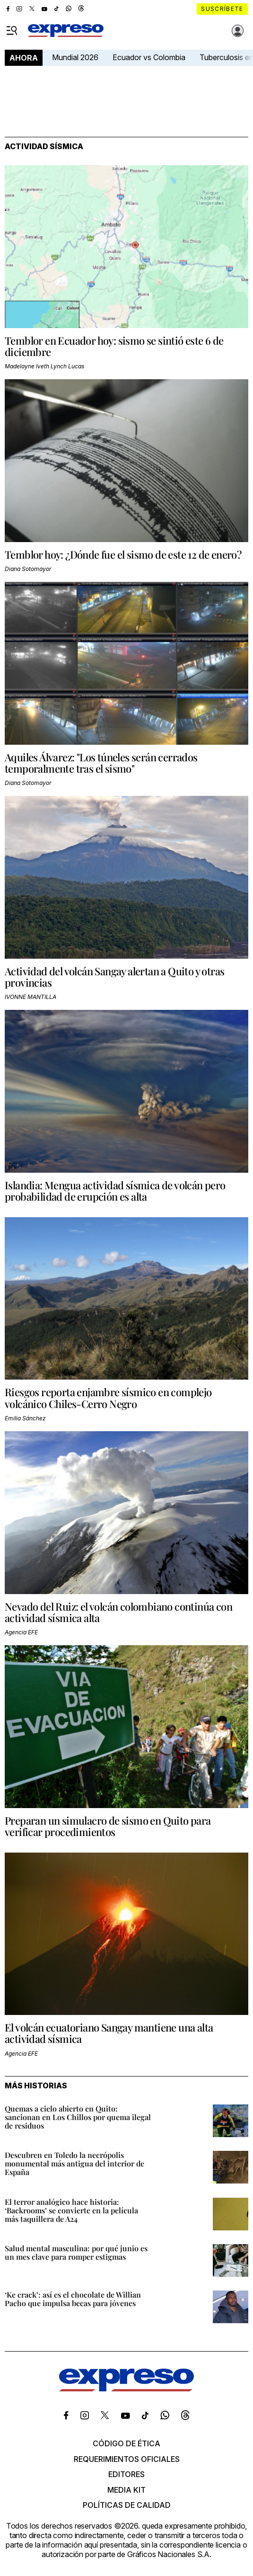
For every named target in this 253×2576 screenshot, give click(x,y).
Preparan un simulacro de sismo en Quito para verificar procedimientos (108, 1826)
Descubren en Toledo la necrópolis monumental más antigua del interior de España (74, 2163)
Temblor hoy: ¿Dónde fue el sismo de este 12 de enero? (123, 554)
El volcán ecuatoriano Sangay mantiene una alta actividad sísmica (109, 2033)
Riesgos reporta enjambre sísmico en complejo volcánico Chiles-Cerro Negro (108, 1397)
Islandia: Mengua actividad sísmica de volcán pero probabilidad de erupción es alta (115, 1190)
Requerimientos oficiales (127, 2459)
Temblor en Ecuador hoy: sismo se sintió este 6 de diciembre (114, 346)
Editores (126, 2474)
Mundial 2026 (75, 57)
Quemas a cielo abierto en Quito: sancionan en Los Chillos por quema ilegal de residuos (78, 2117)
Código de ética (126, 2443)
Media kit (126, 2490)
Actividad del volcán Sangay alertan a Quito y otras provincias (114, 976)
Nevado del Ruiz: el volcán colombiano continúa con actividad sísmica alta (118, 1612)
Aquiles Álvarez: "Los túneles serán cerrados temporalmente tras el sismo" (101, 762)
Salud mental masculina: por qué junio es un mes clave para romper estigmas (76, 2252)
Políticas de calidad (127, 2505)
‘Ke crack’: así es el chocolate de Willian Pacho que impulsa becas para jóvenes (73, 2299)
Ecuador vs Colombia (149, 57)
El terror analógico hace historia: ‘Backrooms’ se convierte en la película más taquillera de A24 (71, 2210)
